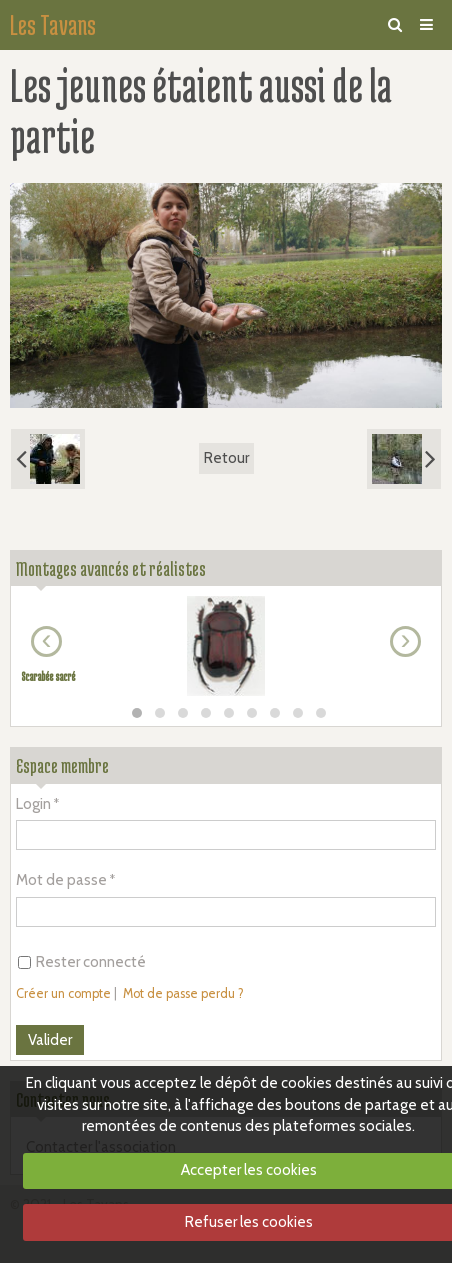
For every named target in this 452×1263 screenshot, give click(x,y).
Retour (226, 458)
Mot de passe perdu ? (183, 993)
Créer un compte (63, 993)
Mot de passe (61, 880)
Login (33, 804)
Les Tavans (53, 25)
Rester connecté (82, 962)
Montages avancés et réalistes (111, 568)
